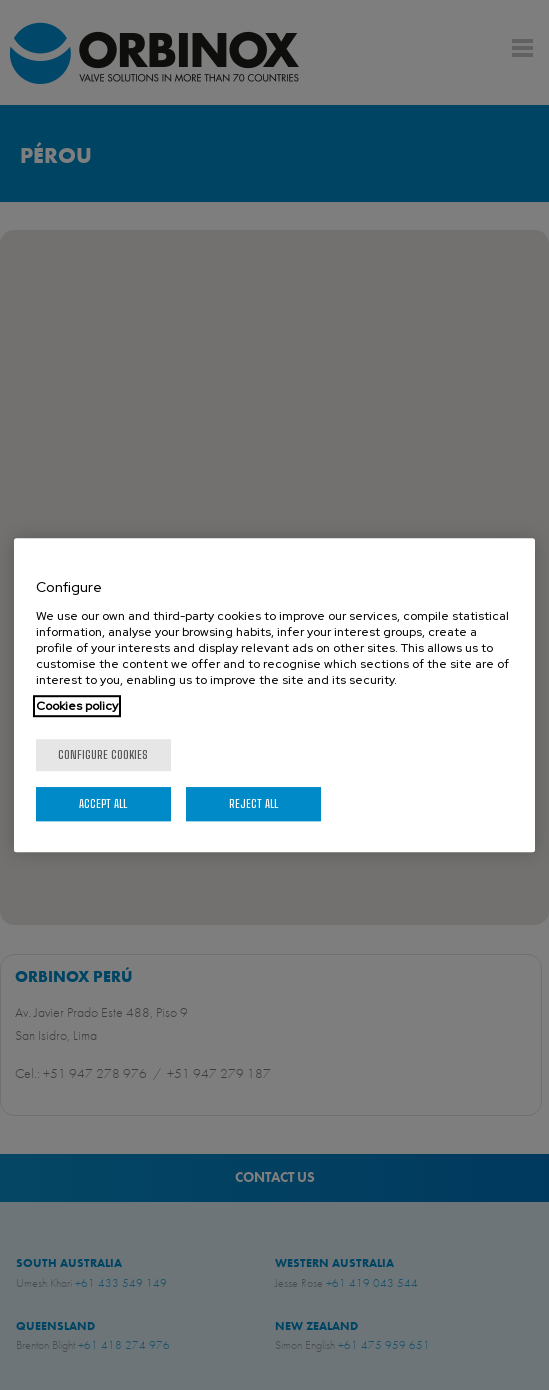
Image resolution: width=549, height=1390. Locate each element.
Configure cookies (103, 754)
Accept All (103, 803)
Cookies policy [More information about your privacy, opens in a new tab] (77, 706)
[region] (275, 695)
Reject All (253, 803)
